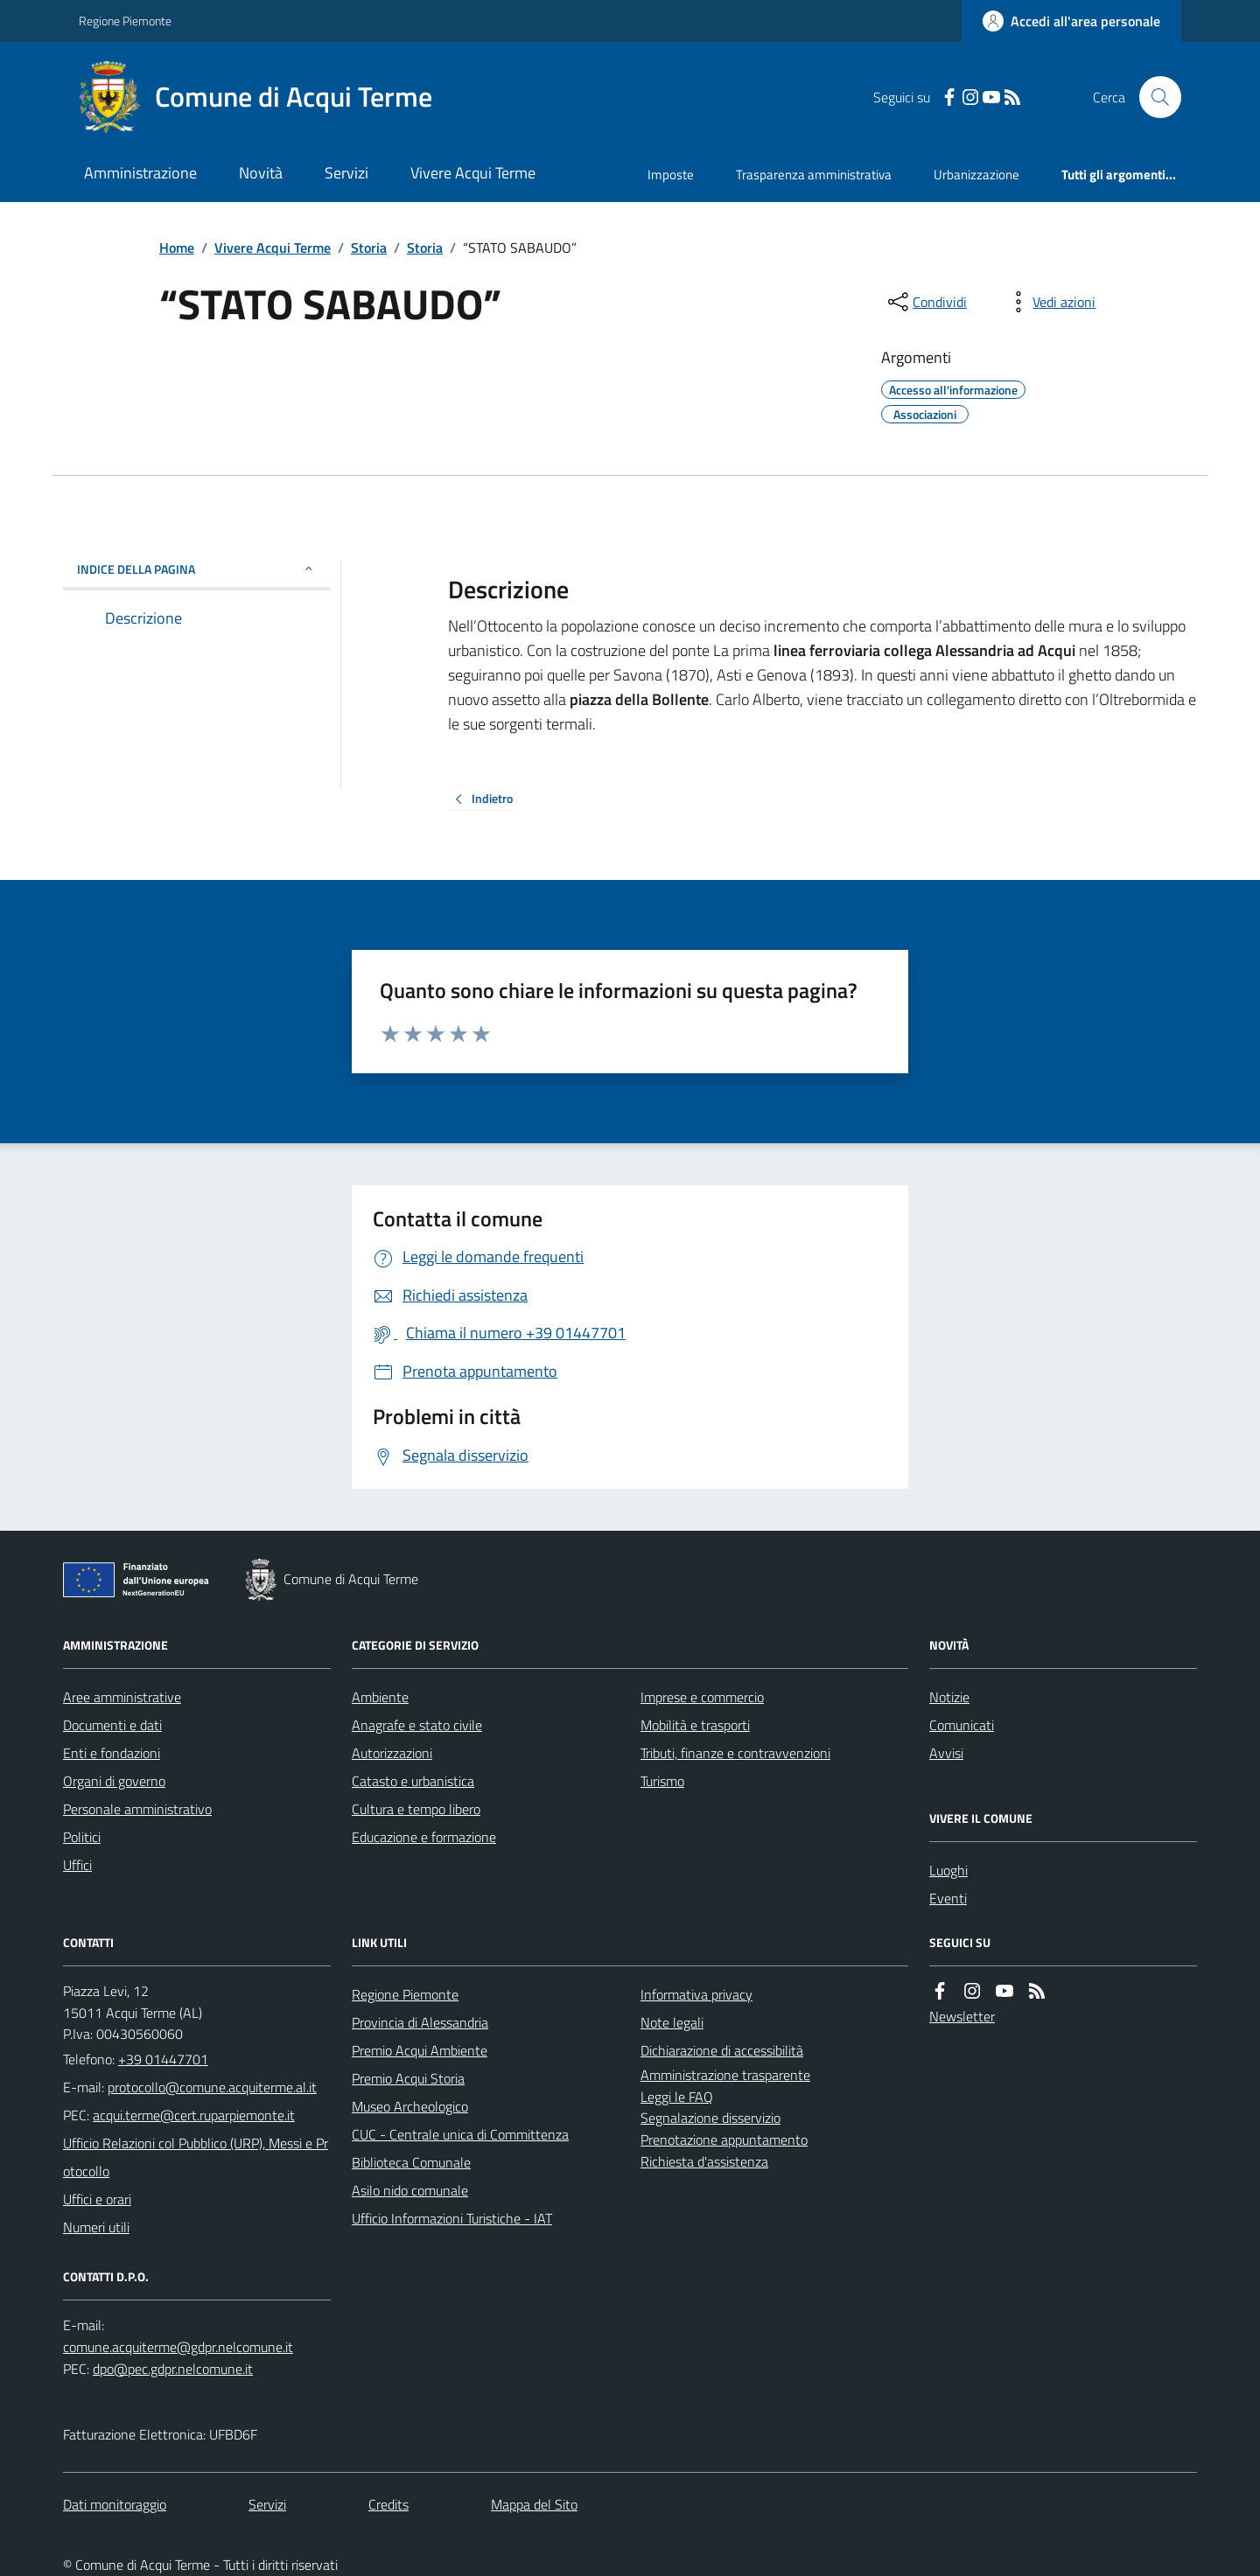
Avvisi (946, 1752)
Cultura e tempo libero (416, 1808)
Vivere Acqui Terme (473, 173)
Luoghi (948, 1870)
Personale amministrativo (137, 1808)
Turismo (662, 1780)
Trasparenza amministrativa (814, 174)
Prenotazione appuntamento (724, 2139)
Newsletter (962, 2016)
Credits (388, 2504)
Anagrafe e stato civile (417, 1724)
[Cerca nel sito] (1153, 97)
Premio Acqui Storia (408, 2078)
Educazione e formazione (424, 1836)
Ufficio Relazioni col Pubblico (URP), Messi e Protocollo (195, 2157)
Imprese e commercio (702, 1696)
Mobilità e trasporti (695, 1724)
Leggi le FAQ (676, 2096)
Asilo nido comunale (410, 2190)
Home (176, 247)
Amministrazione (140, 173)
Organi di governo (114, 1780)
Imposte (671, 174)
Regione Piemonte (125, 20)
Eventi (948, 1898)
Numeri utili (96, 2226)
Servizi (346, 173)
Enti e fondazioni (111, 1752)
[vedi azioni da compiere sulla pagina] (1050, 302)
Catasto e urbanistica (413, 1780)
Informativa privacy (696, 1994)
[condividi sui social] (925, 302)
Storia (369, 247)
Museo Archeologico (410, 2106)
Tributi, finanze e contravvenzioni (735, 1752)
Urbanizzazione (976, 174)
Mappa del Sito (534, 2504)
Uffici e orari (97, 2199)
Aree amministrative (122, 1696)
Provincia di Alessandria (420, 2022)
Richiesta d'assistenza (704, 2161)
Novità (261, 173)
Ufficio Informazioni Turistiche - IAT (452, 2218)
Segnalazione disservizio (710, 2117)
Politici (82, 1836)
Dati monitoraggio (114, 2504)
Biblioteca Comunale (411, 2162)
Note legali (672, 2022)
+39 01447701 (163, 2059)
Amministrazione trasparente (725, 2074)
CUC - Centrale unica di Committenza (460, 2134)
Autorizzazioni (392, 1752)
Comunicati (961, 1724)
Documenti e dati (112, 1724)
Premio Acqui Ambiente (419, 2050)
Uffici (77, 1864)
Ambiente (380, 1696)
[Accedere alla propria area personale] (1071, 21)
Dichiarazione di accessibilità (721, 2050)
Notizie (949, 1696)
